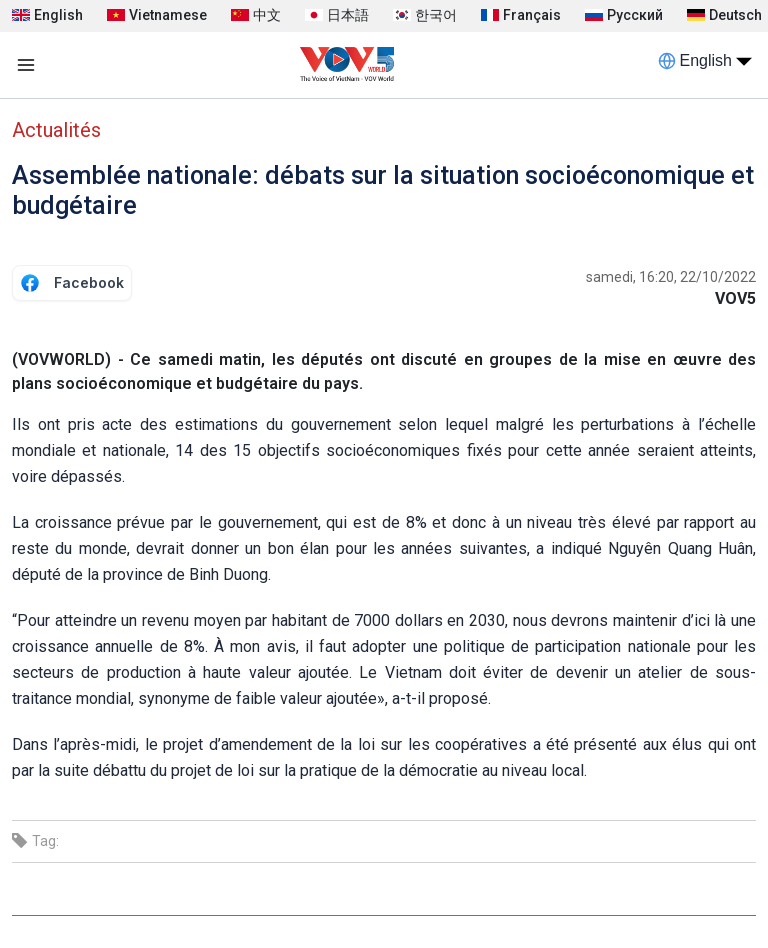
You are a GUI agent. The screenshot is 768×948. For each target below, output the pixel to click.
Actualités (56, 130)
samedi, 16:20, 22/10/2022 (671, 277)
